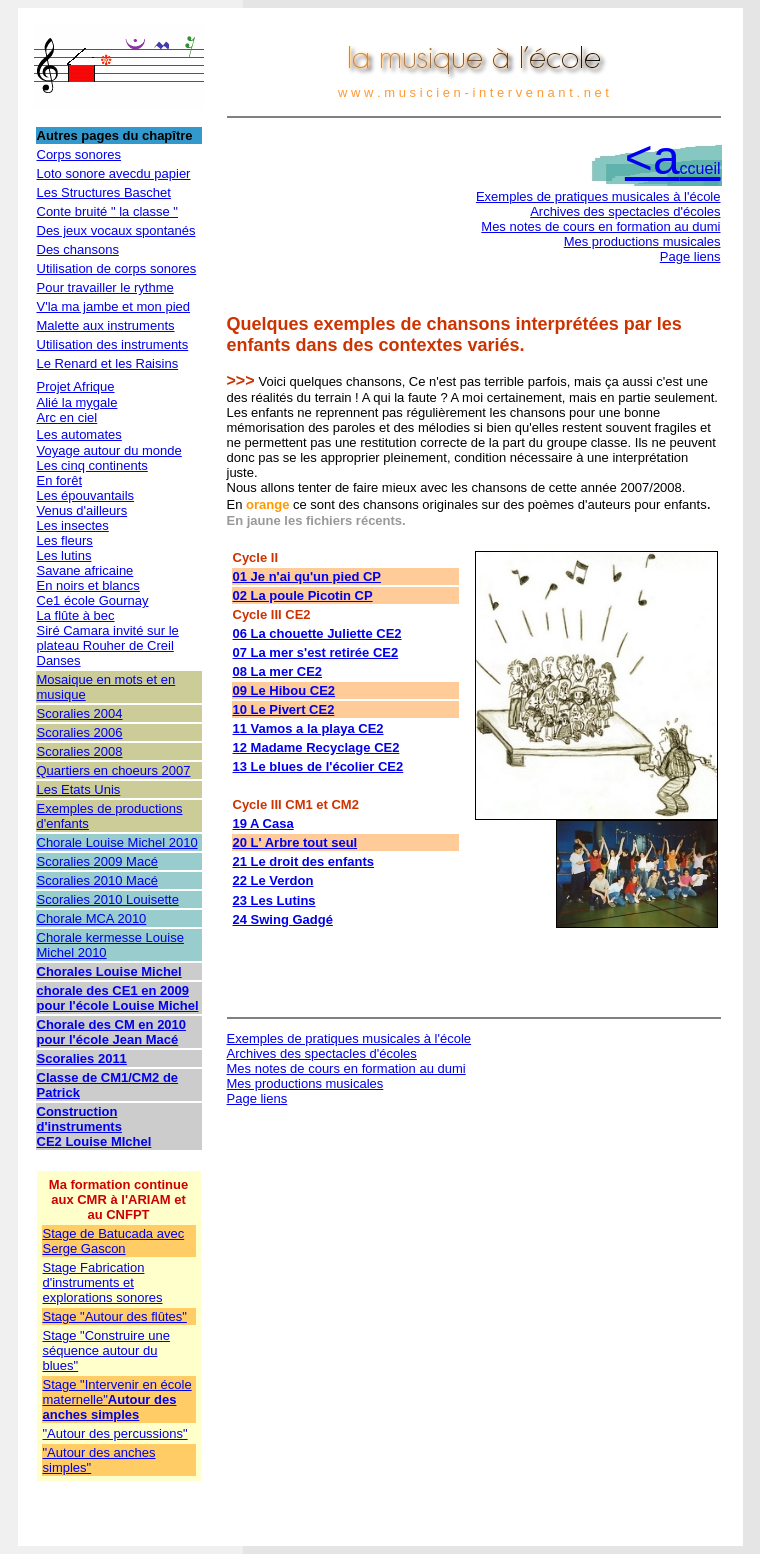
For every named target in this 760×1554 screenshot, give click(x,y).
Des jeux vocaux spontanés (116, 230)
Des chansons (78, 249)
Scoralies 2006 (80, 732)
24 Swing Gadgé (283, 919)
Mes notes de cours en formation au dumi (600, 226)
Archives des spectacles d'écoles (625, 211)
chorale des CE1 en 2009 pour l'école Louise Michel (118, 998)
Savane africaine (85, 570)
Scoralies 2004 (80, 713)
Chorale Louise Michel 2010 (117, 842)
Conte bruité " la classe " (107, 211)
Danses (59, 660)
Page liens (690, 256)
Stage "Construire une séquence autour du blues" (106, 1350)
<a (673, 157)
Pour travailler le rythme (105, 287)
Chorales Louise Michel (109, 971)
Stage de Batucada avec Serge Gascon (114, 1241)
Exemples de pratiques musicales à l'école (598, 196)
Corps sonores (79, 154)
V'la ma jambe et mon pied (114, 306)
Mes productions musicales (642, 241)
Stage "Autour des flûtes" (115, 1316)
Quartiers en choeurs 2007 (114, 770)
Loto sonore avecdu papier (114, 173)
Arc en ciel (67, 417)
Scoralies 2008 (80, 751)
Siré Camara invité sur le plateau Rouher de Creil (108, 638)
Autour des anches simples (110, 1407)
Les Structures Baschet (104, 192)
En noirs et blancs (88, 585)
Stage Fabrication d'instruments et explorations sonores (103, 1282)
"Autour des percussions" (115, 1433)
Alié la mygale (77, 402)
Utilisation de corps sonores (117, 268)
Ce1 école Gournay (93, 600)
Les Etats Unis (79, 789)
